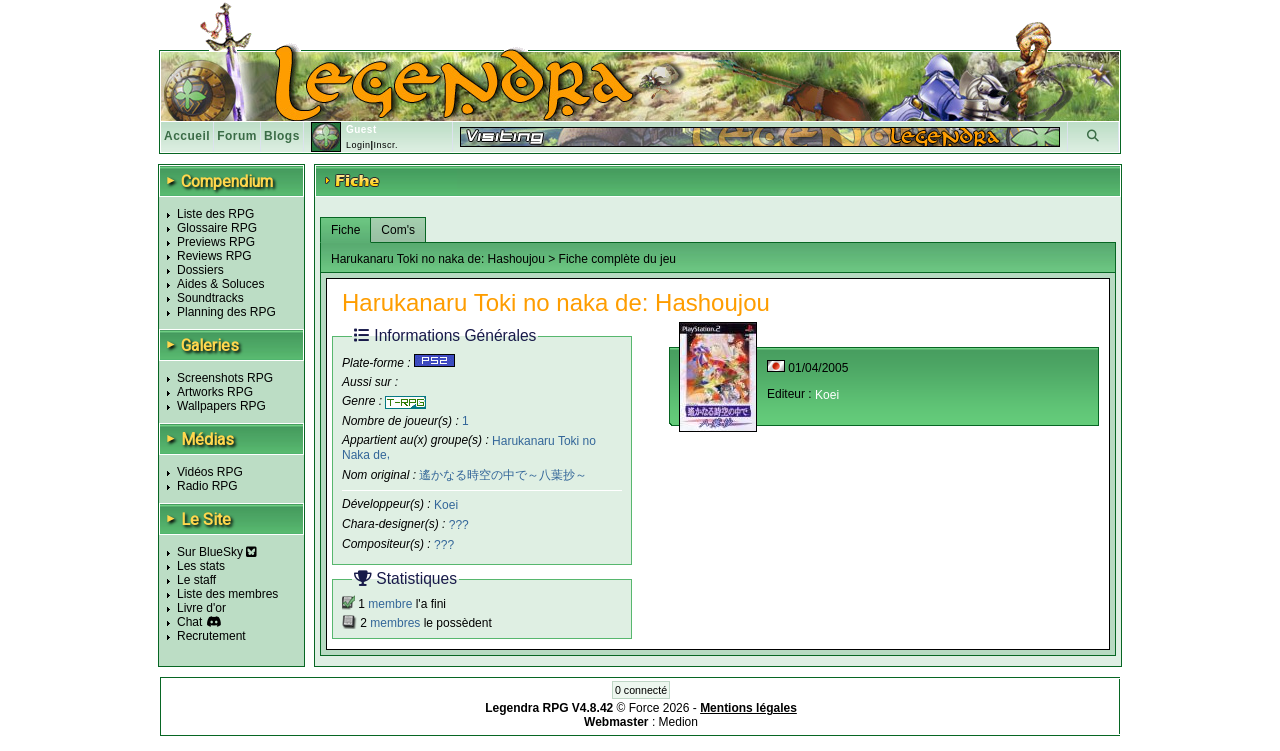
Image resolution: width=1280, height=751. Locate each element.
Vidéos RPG (210, 472)
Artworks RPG (215, 392)
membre (390, 604)
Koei (446, 505)
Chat (189, 622)
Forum (237, 136)
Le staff (196, 580)
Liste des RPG (215, 214)
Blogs (282, 136)
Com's (398, 230)
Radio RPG (207, 486)
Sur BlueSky (217, 552)
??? (459, 525)
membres (395, 623)
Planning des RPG (226, 312)
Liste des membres (227, 594)
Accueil (187, 136)
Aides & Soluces (220, 284)
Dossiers (200, 270)
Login (358, 145)
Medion (678, 722)
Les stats (201, 566)
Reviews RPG (214, 256)
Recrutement (211, 636)
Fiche (345, 230)
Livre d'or (201, 608)
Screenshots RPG (225, 378)
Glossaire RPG (217, 228)
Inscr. (385, 145)
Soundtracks (210, 298)
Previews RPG (216, 242)
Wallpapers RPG (221, 406)
